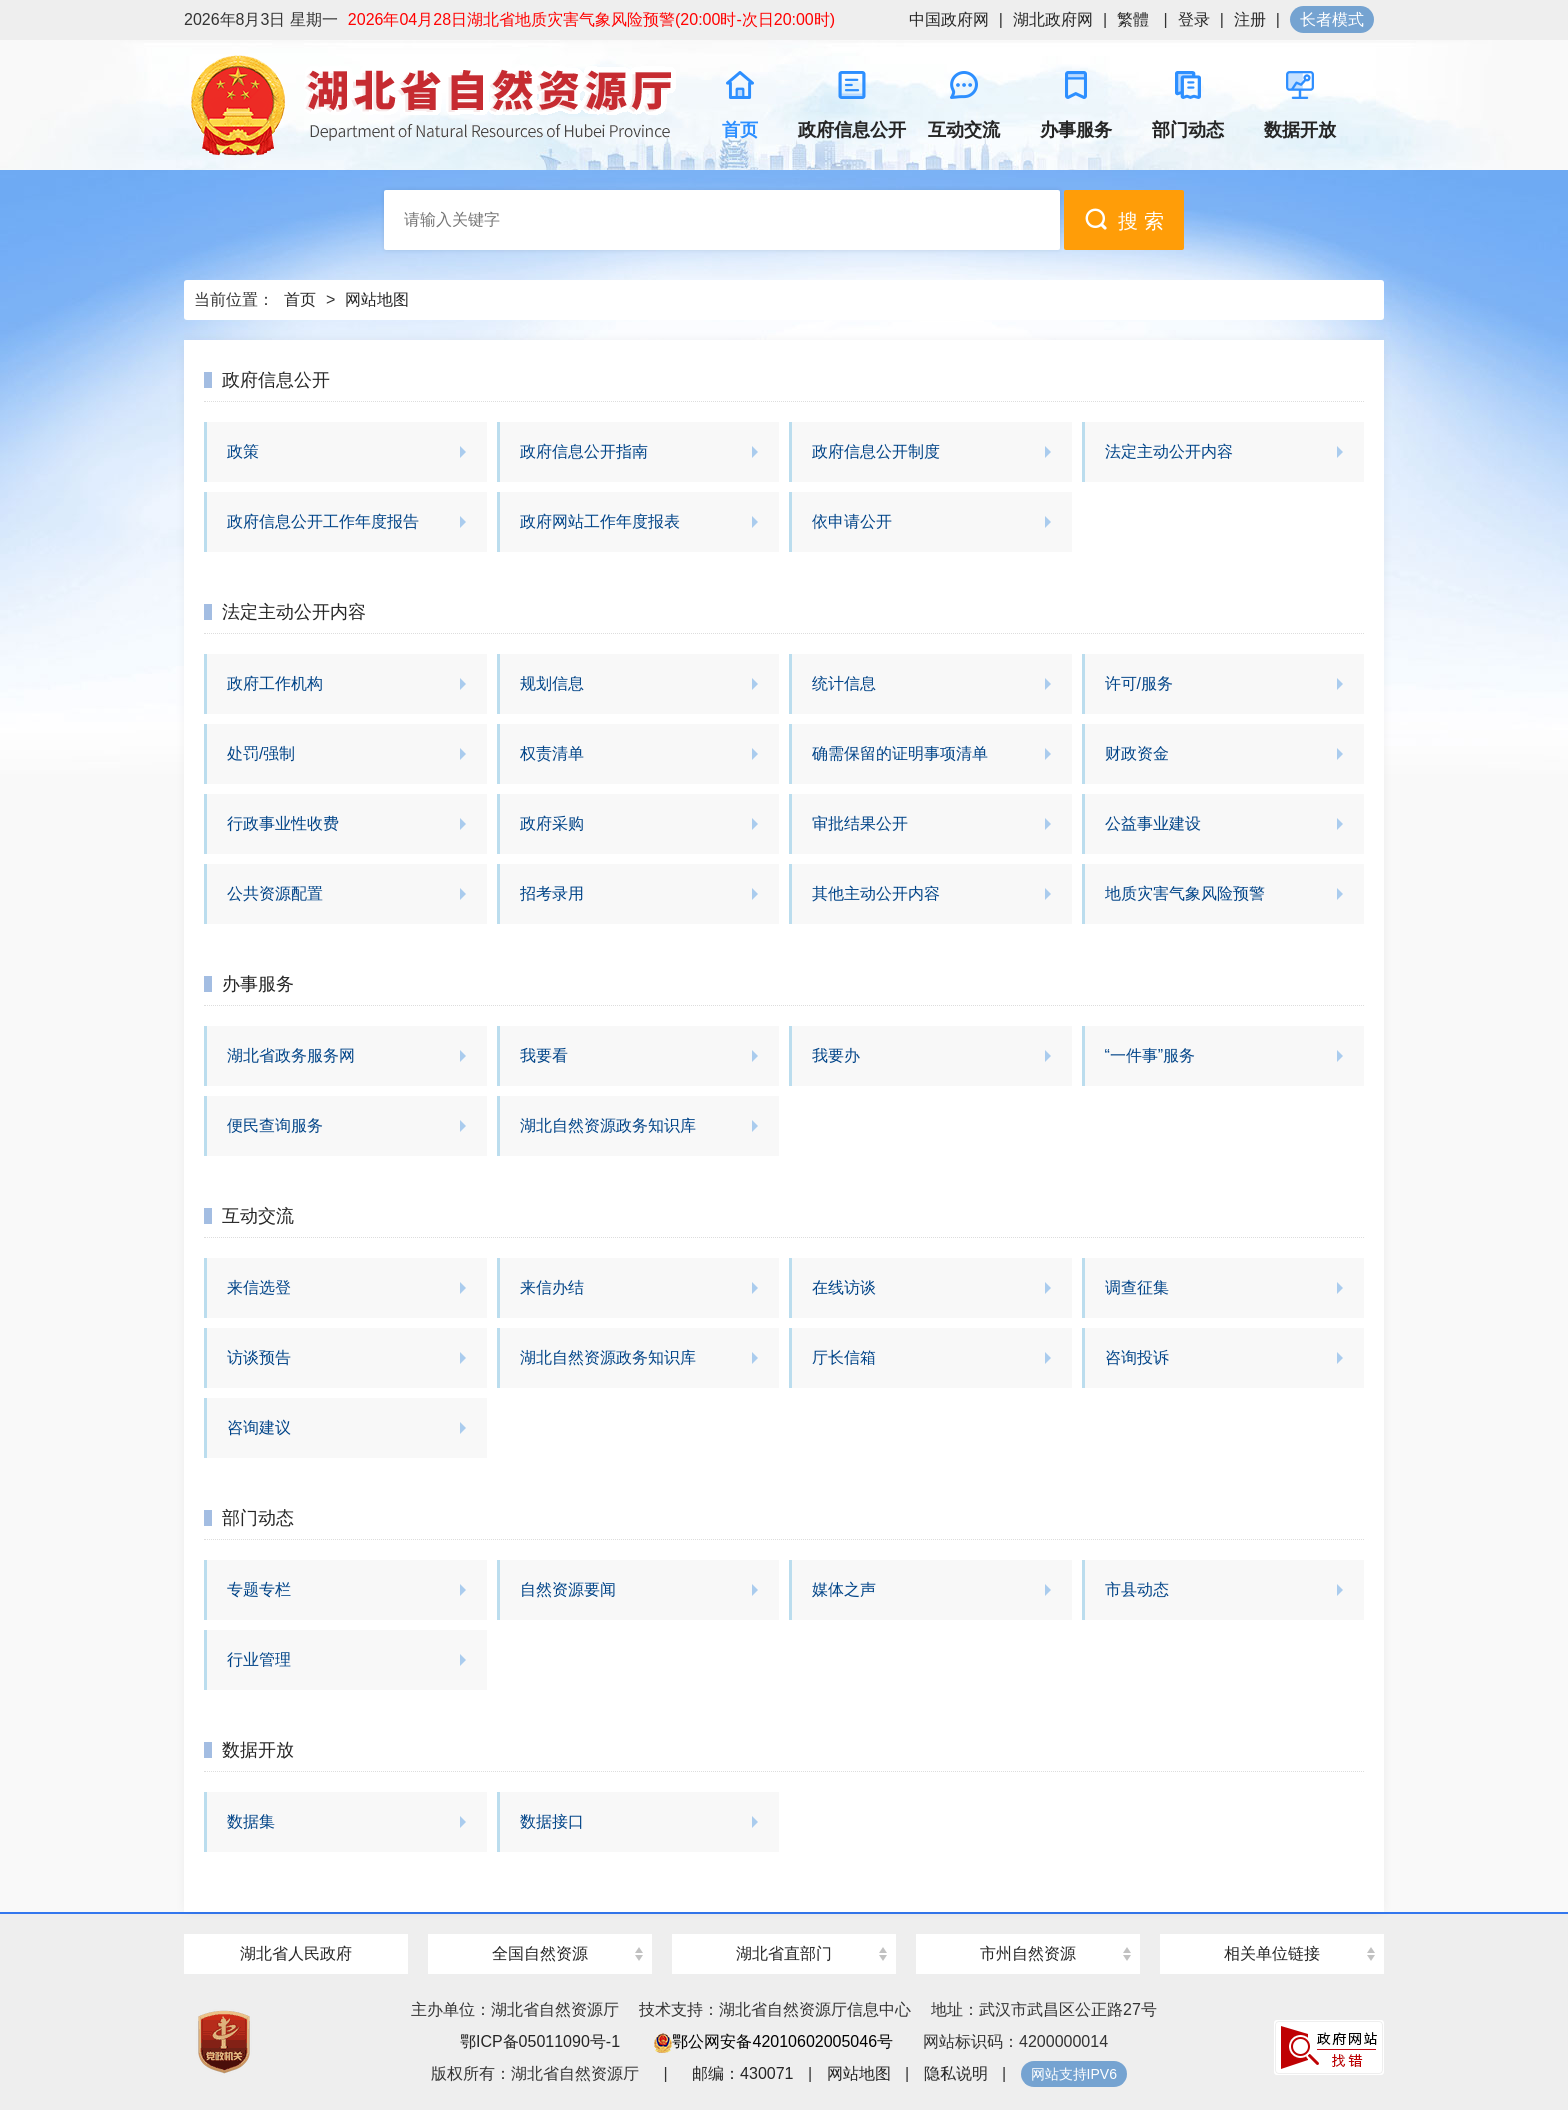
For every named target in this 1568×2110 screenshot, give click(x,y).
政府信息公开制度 (876, 451)
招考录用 (552, 893)
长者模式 (1332, 19)
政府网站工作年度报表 (600, 521)
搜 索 (1124, 219)
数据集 (251, 1821)
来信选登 (259, 1287)
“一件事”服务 (1150, 1055)
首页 (300, 299)
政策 (243, 451)
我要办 (836, 1055)
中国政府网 (949, 19)
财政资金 (1137, 753)
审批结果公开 (860, 823)
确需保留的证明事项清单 (900, 753)
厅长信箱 (844, 1357)
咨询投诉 (1137, 1357)
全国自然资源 (540, 1953)
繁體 (1133, 19)
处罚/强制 (261, 753)
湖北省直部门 (784, 1953)
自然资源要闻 (568, 1589)
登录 (1194, 19)
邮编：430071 (742, 2073)
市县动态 (1137, 1589)
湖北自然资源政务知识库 (608, 1125)
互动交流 (258, 1216)
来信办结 (552, 1287)
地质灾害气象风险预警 (1185, 893)
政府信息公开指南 (584, 451)
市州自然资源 (1028, 1953)
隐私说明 (956, 2073)
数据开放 (258, 1750)
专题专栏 (259, 1589)
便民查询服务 (275, 1125)
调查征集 (1137, 1287)
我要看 (544, 1055)
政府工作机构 (275, 683)
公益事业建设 (1153, 823)
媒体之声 (844, 1589)
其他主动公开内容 (876, 893)
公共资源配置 (275, 893)
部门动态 (258, 1518)
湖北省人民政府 (296, 1953)
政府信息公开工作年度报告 (323, 521)
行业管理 (259, 1659)
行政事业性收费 (283, 823)
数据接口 (552, 1821)
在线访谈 (844, 1287)
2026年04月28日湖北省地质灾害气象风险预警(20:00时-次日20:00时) (591, 19)
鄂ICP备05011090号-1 (540, 2041)
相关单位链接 (1272, 1953)
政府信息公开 (276, 380)
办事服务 (258, 984)
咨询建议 (259, 1427)
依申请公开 (852, 521)
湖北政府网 (1053, 19)
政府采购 (552, 823)
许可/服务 (1139, 683)
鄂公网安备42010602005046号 (773, 2041)
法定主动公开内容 (1169, 451)
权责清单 (552, 753)
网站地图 (377, 299)
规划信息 (552, 683)
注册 (1250, 19)
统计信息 (844, 683)
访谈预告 (259, 1357)
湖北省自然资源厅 (434, 105)
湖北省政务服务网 (291, 1055)
